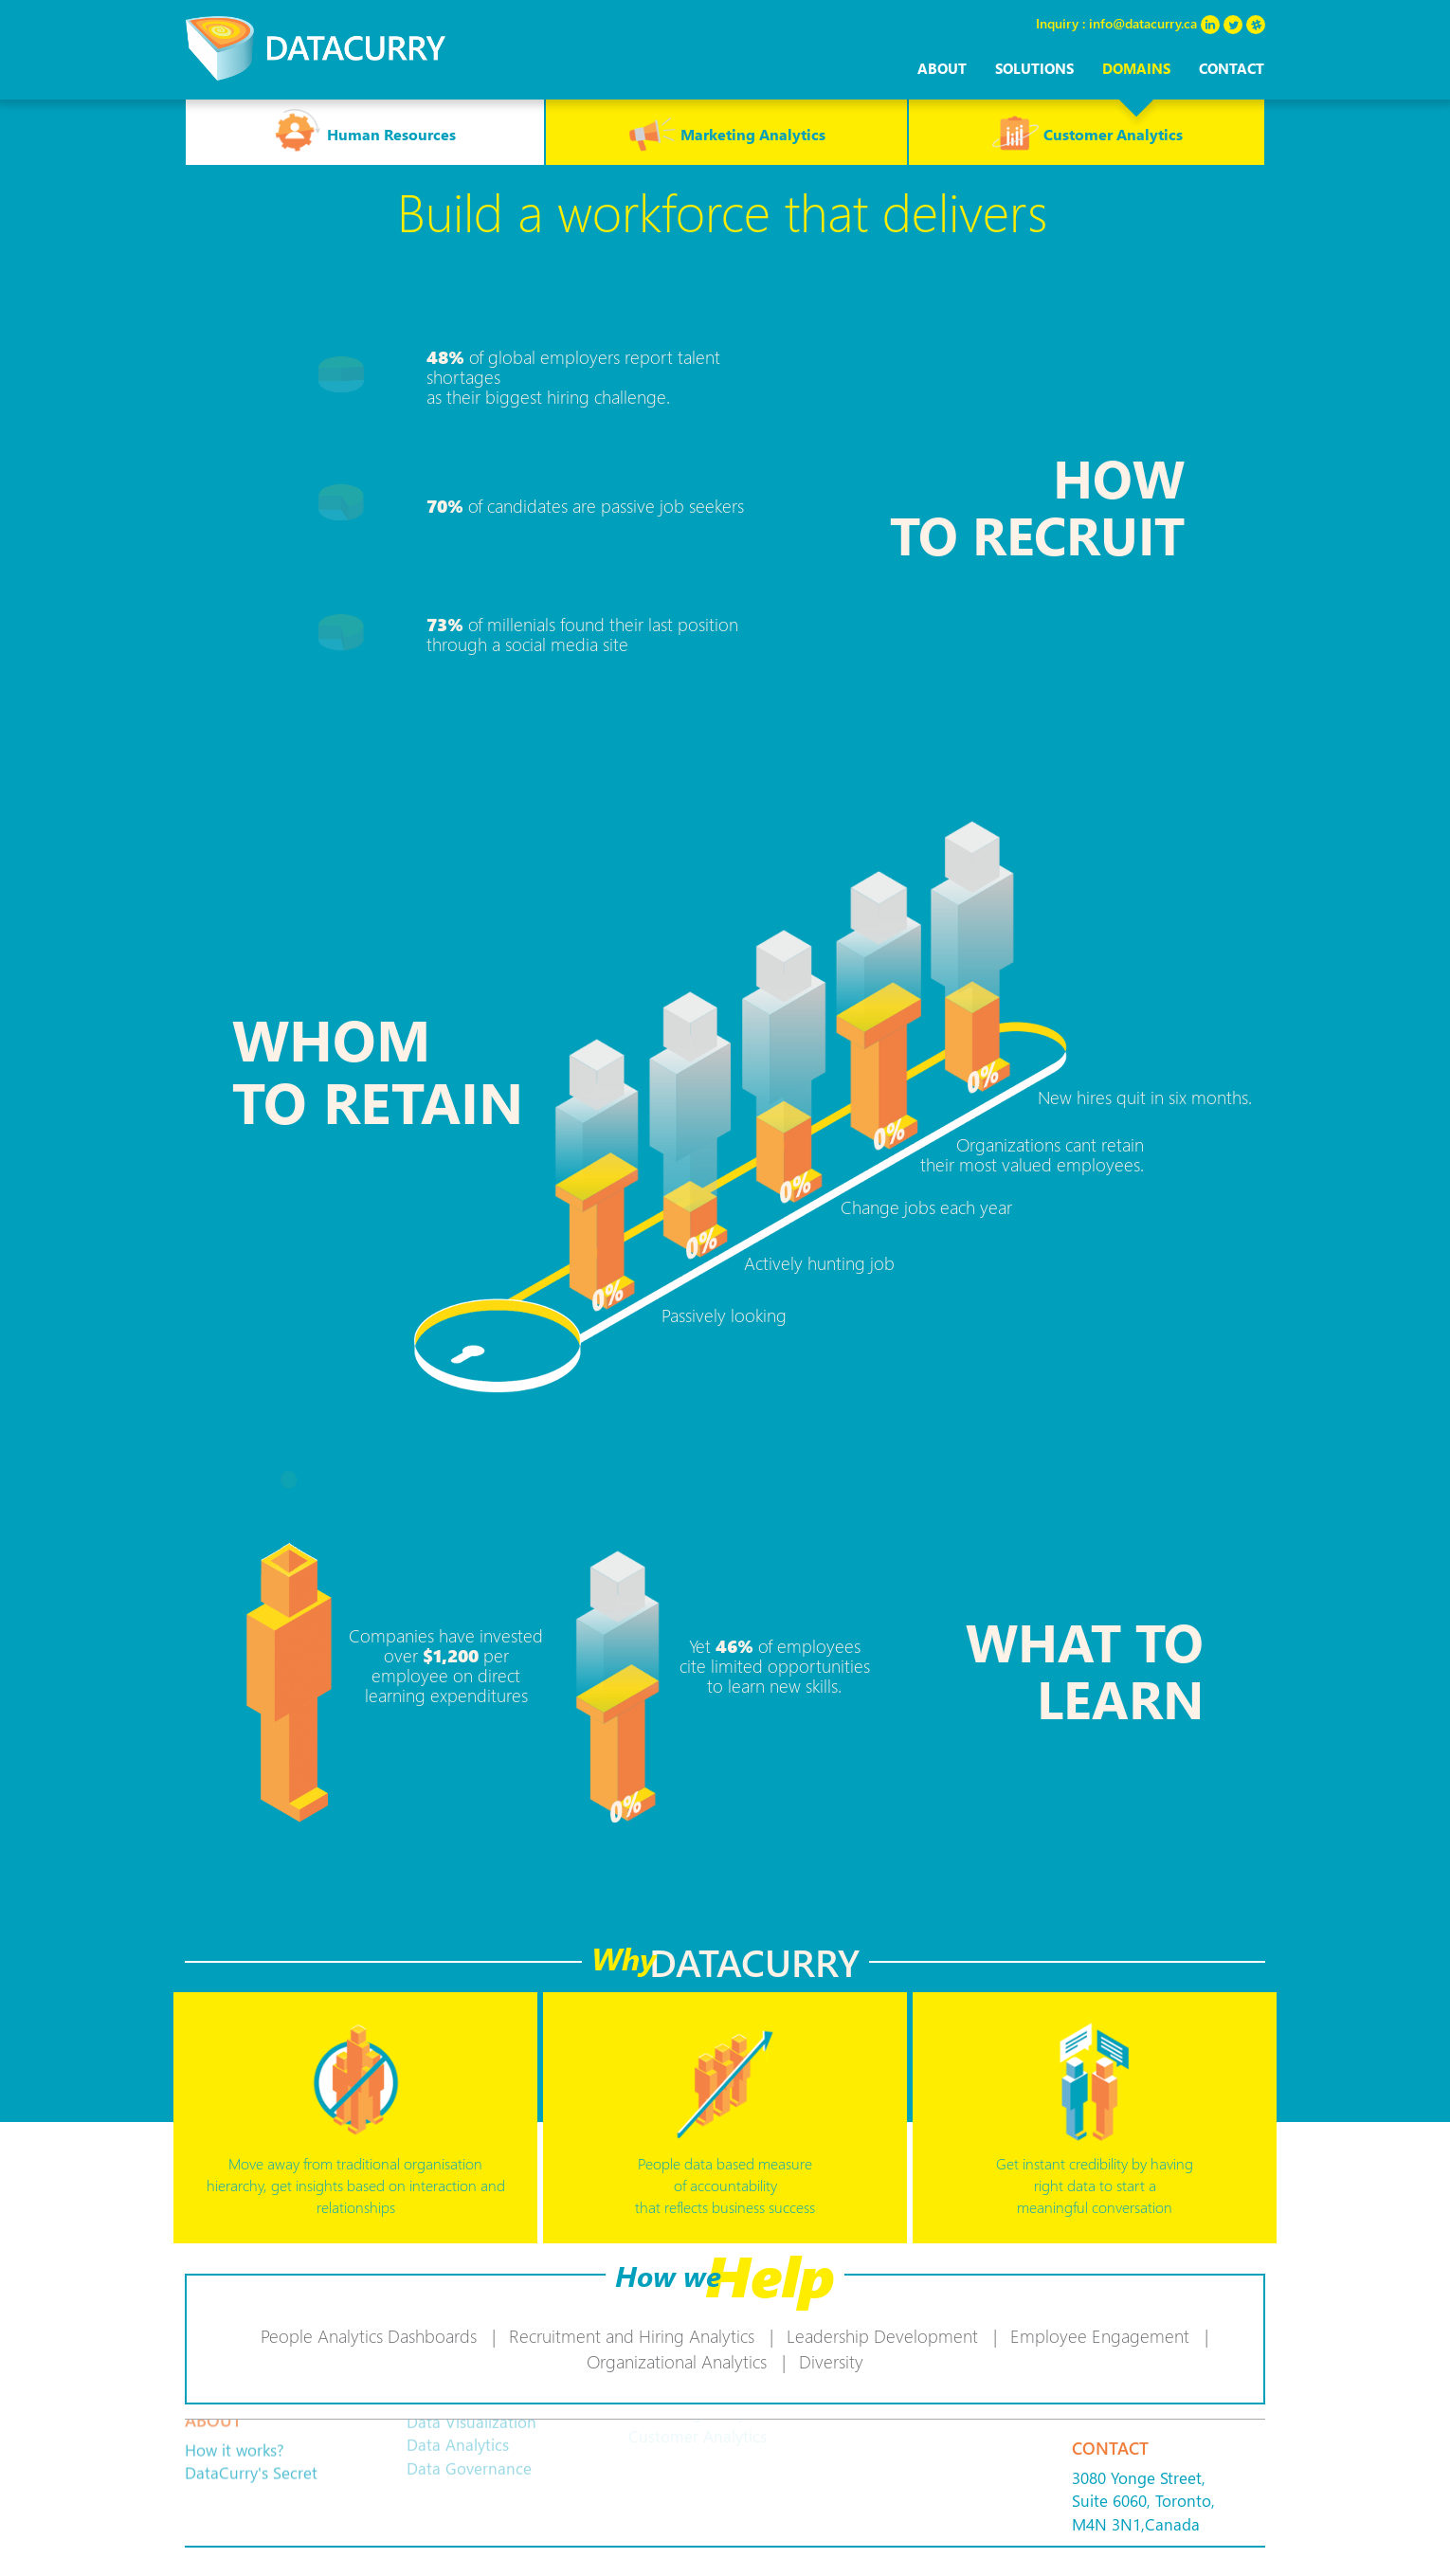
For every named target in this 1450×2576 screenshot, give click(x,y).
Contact (1231, 68)
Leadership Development (882, 2336)
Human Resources (365, 131)
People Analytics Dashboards (369, 2336)
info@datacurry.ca (1143, 23)
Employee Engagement (1099, 2336)
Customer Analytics (1087, 131)
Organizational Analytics (677, 2361)
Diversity (831, 2361)
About (942, 68)
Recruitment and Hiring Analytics (631, 2336)
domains (1136, 68)
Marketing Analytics (726, 131)
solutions (1034, 68)
